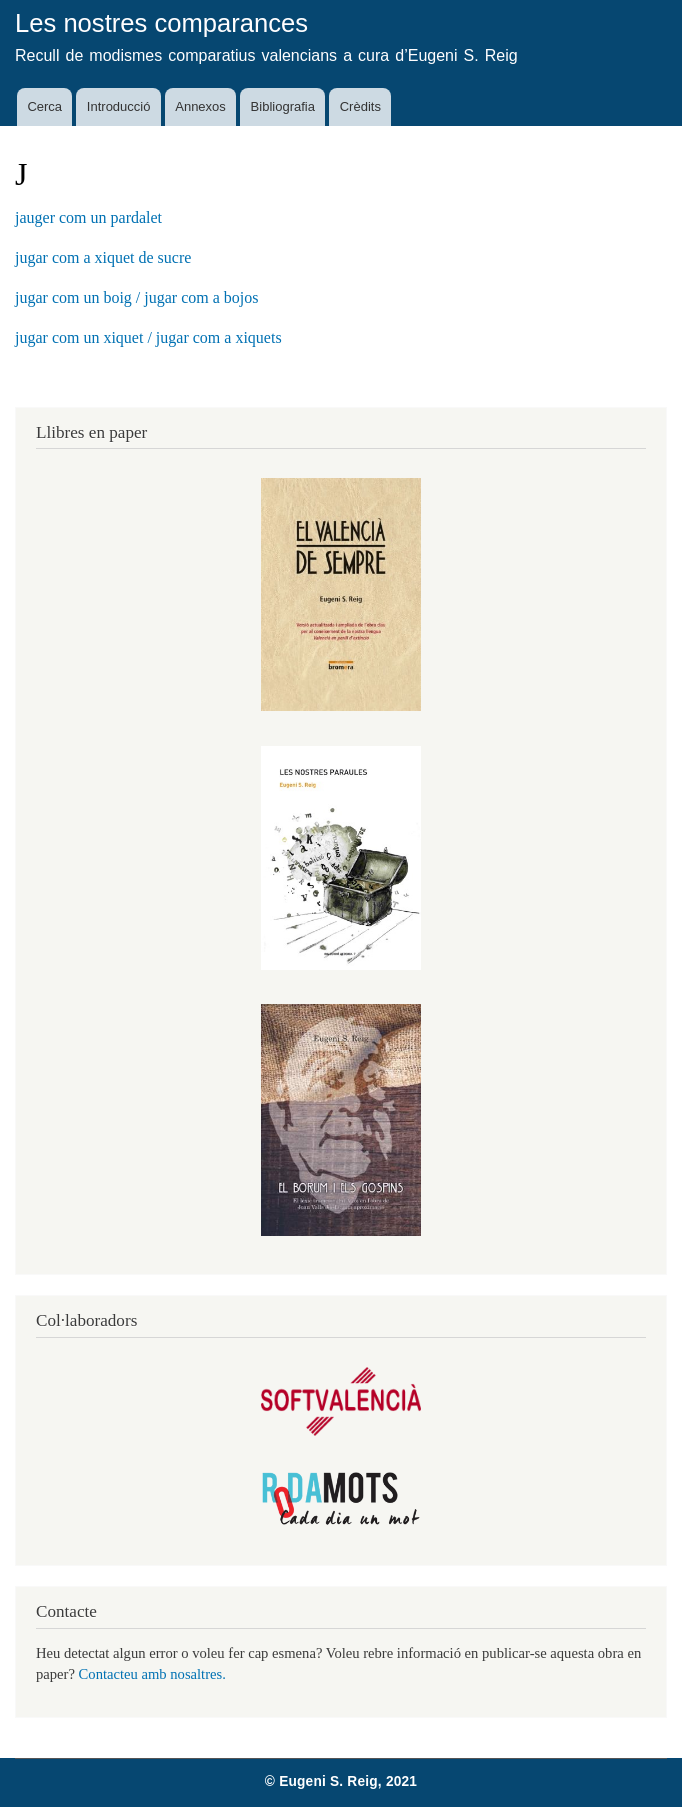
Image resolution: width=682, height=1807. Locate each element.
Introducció (119, 106)
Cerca (44, 106)
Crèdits (360, 106)
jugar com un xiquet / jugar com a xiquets (148, 337)
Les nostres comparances (161, 23)
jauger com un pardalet (88, 217)
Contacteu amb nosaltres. (152, 1674)
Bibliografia (283, 106)
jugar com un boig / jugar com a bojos (137, 297)
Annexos (200, 106)
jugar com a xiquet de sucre (103, 257)
